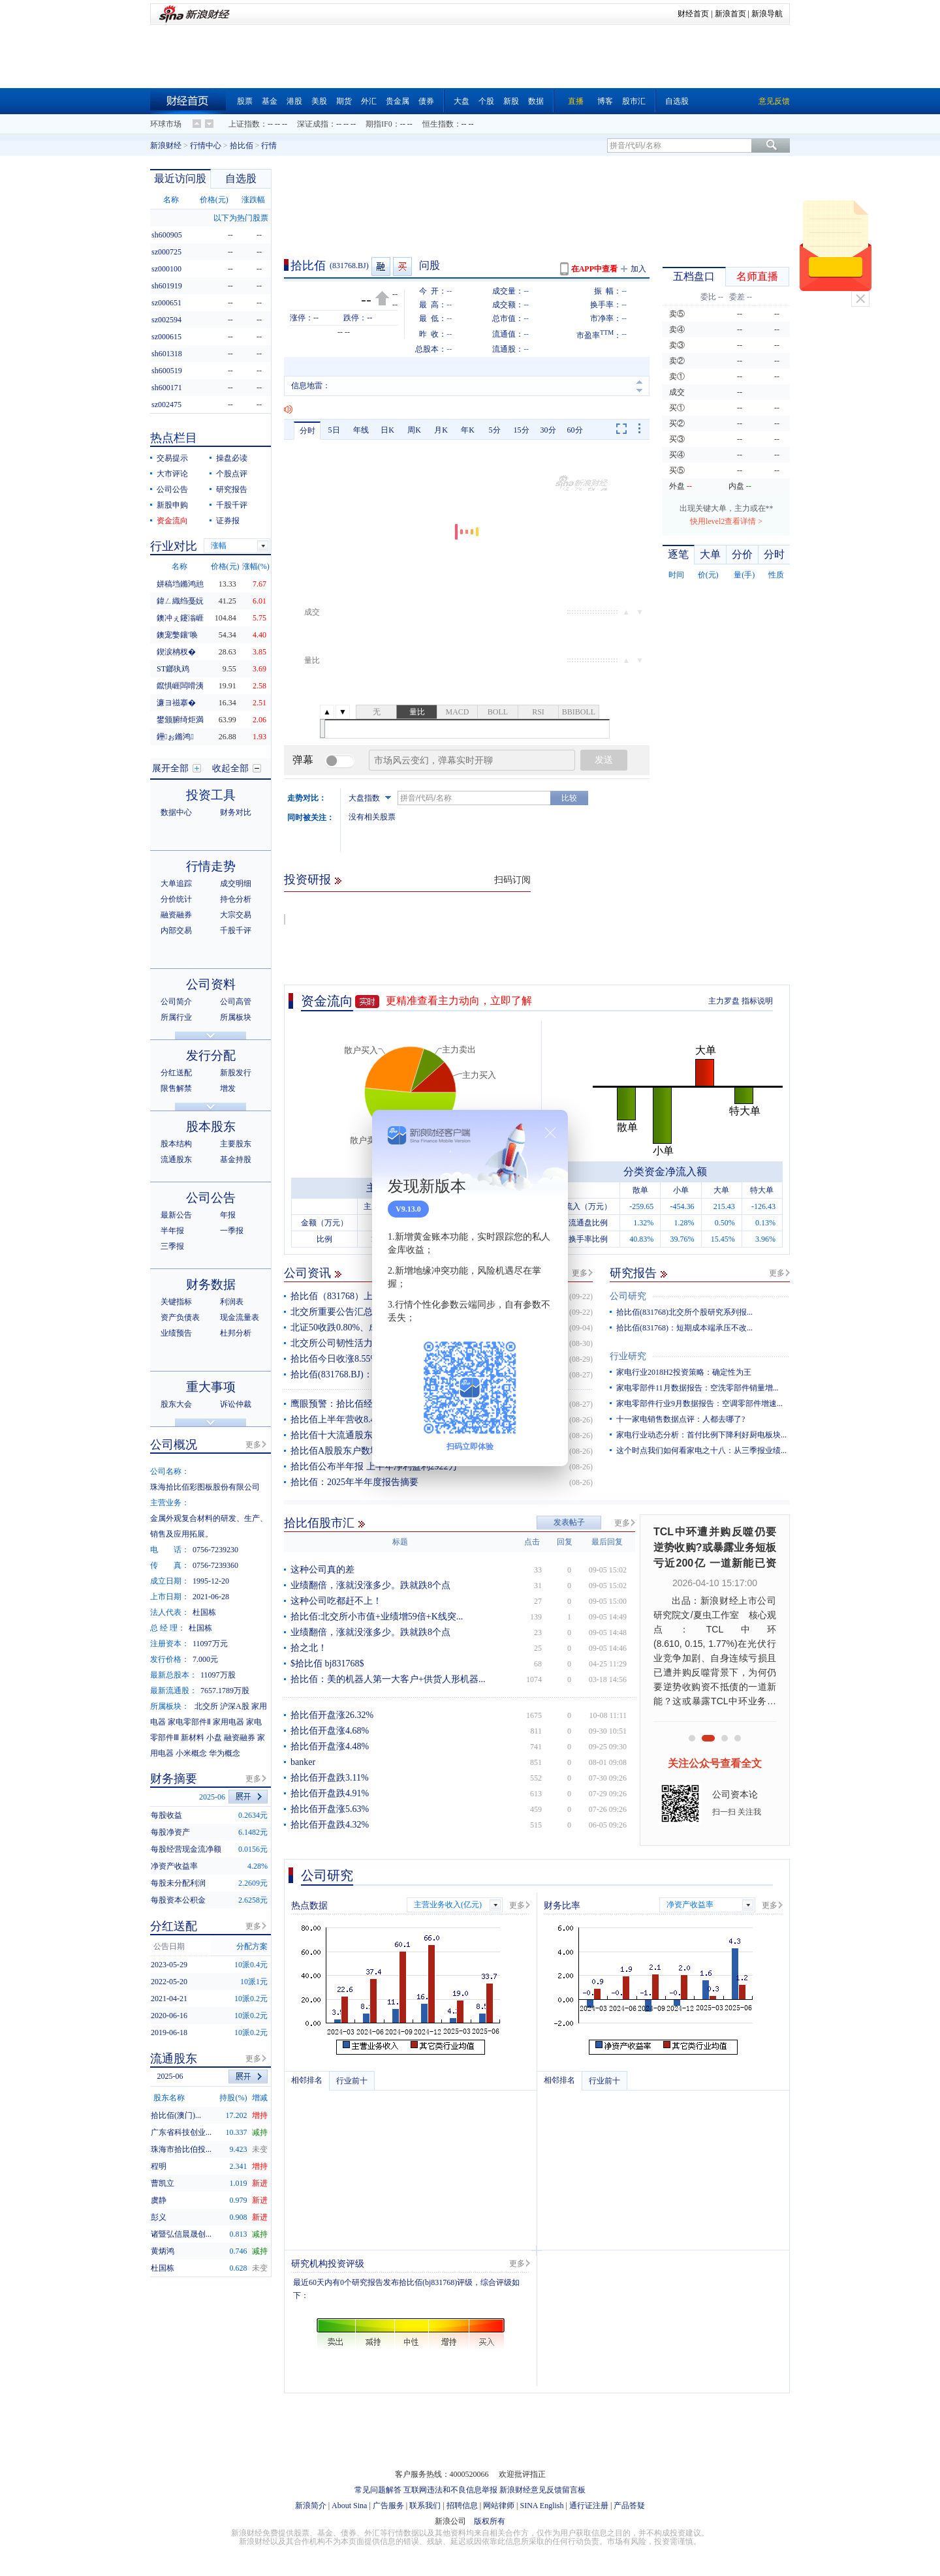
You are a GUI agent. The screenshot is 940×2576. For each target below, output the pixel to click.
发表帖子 (569, 1522)
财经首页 (693, 13)
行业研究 (628, 1356)
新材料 (192, 1737)
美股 (319, 101)
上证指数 (244, 124)
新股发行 (235, 1072)
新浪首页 (730, 13)
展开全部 (170, 768)
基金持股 (235, 1159)
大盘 (461, 101)
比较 (569, 798)
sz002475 (166, 404)
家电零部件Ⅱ (189, 1721)
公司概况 (173, 1444)
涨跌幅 (253, 199)
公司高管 (235, 1001)
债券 (426, 101)
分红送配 (176, 1072)
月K (441, 430)
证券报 (228, 520)
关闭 (860, 299)
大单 (710, 554)
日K (387, 430)
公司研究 (628, 1296)
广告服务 (388, 2505)
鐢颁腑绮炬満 (180, 719)
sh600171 (166, 387)
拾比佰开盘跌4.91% (329, 1793)
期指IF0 (379, 124)
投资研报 (307, 879)
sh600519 (166, 370)
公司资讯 (307, 1273)
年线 (361, 430)
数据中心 (176, 812)
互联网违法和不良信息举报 (450, 2489)
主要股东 (235, 1143)
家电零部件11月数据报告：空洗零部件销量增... (697, 1387)
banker (302, 1762)
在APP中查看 (594, 268)
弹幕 (302, 759)
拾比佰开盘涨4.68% (329, 1731)
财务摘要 (173, 1778)
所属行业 (176, 1017)
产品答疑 (629, 2505)
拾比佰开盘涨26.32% (331, 1715)
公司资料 (211, 984)
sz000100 (166, 268)
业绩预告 (176, 1333)
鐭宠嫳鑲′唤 (177, 634)
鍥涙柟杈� (176, 651)
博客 (605, 101)
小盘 (214, 1737)
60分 (575, 430)
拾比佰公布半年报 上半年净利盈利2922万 (374, 1466)
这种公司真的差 (322, 1569)
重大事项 (211, 1387)
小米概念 (191, 1753)
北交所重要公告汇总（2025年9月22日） (370, 1312)
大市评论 (172, 473)
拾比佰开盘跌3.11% (329, 1778)
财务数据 (211, 1284)
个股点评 (231, 473)
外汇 (369, 101)
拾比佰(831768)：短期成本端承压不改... (684, 1327)
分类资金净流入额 (665, 1171)
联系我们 (425, 2505)
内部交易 (176, 930)
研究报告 (633, 1273)
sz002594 (166, 319)
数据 (536, 101)
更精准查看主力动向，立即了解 (459, 1000)
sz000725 (166, 251)
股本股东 (211, 1126)
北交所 (206, 1706)
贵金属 (397, 101)
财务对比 (235, 812)
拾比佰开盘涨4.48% (329, 1746)
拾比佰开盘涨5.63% (329, 1809)
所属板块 (235, 1017)
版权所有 (489, 2521)
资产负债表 (180, 1317)
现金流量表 (239, 1317)
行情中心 (205, 145)
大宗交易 (235, 914)
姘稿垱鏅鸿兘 (180, 584)
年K (468, 430)
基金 (269, 101)
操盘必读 (231, 458)
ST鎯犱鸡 (173, 668)
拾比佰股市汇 (319, 1522)
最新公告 (176, 1214)
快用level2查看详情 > (726, 521)
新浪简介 (310, 2505)
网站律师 (498, 2505)
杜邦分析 (235, 1333)
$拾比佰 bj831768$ (327, 1663)
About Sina (349, 2505)
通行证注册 (588, 2505)
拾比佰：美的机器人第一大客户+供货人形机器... (387, 1679)
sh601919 (166, 285)
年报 (228, 1214)
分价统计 (176, 899)
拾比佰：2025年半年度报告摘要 (354, 1482)
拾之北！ (308, 1648)
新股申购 (172, 505)
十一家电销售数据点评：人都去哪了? (680, 1419)
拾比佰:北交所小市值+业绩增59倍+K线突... (376, 1616)
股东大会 (176, 1404)
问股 (429, 265)
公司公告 (172, 489)
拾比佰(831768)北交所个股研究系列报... (684, 1312)
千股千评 (231, 505)
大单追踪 (176, 883)
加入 (638, 268)
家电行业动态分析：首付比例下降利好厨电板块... (701, 1434)
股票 (245, 101)
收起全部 (230, 768)
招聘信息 (462, 2505)
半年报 (172, 1230)
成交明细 (235, 883)
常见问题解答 (377, 2489)
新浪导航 (767, 13)
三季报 (172, 1246)
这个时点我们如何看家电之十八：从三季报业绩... (701, 1450)
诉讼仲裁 (235, 1404)
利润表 (231, 1301)
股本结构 (176, 1143)
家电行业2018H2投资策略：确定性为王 (683, 1372)
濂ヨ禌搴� (176, 702)
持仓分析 (235, 899)
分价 (742, 554)
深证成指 (312, 124)
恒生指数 (438, 124)
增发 (228, 1088)
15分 (521, 430)
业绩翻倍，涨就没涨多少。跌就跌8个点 (370, 1585)
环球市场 (165, 124)
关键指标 (176, 1301)
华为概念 (224, 1753)
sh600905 (166, 234)
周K (414, 430)
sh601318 (166, 353)
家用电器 (228, 1721)
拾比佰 (241, 145)
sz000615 (166, 336)
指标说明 (757, 1000)
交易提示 (172, 458)
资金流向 (327, 1001)
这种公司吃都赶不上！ (336, 1601)
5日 (334, 430)
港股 (294, 101)
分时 (307, 430)
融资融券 (176, 914)
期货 (344, 101)
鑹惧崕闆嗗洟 (180, 685)
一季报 (231, 1230)
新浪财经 (165, 145)
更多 (580, 1273)
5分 (495, 430)
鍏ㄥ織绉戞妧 (180, 601)
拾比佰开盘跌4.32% (329, 1825)
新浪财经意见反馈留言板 (542, 2489)
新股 (511, 101)
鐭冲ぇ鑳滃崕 (180, 617)
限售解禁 (176, 1088)
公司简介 (176, 1001)
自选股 (677, 101)
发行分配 (211, 1055)
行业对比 (173, 546)
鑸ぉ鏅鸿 (175, 736)
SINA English (541, 2505)
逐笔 (678, 554)
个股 (486, 101)
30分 (548, 430)
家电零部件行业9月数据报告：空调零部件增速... (699, 1403)
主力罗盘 (724, 1000)
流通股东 (176, 1159)
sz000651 (166, 302)
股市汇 (634, 101)
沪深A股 (234, 1706)
